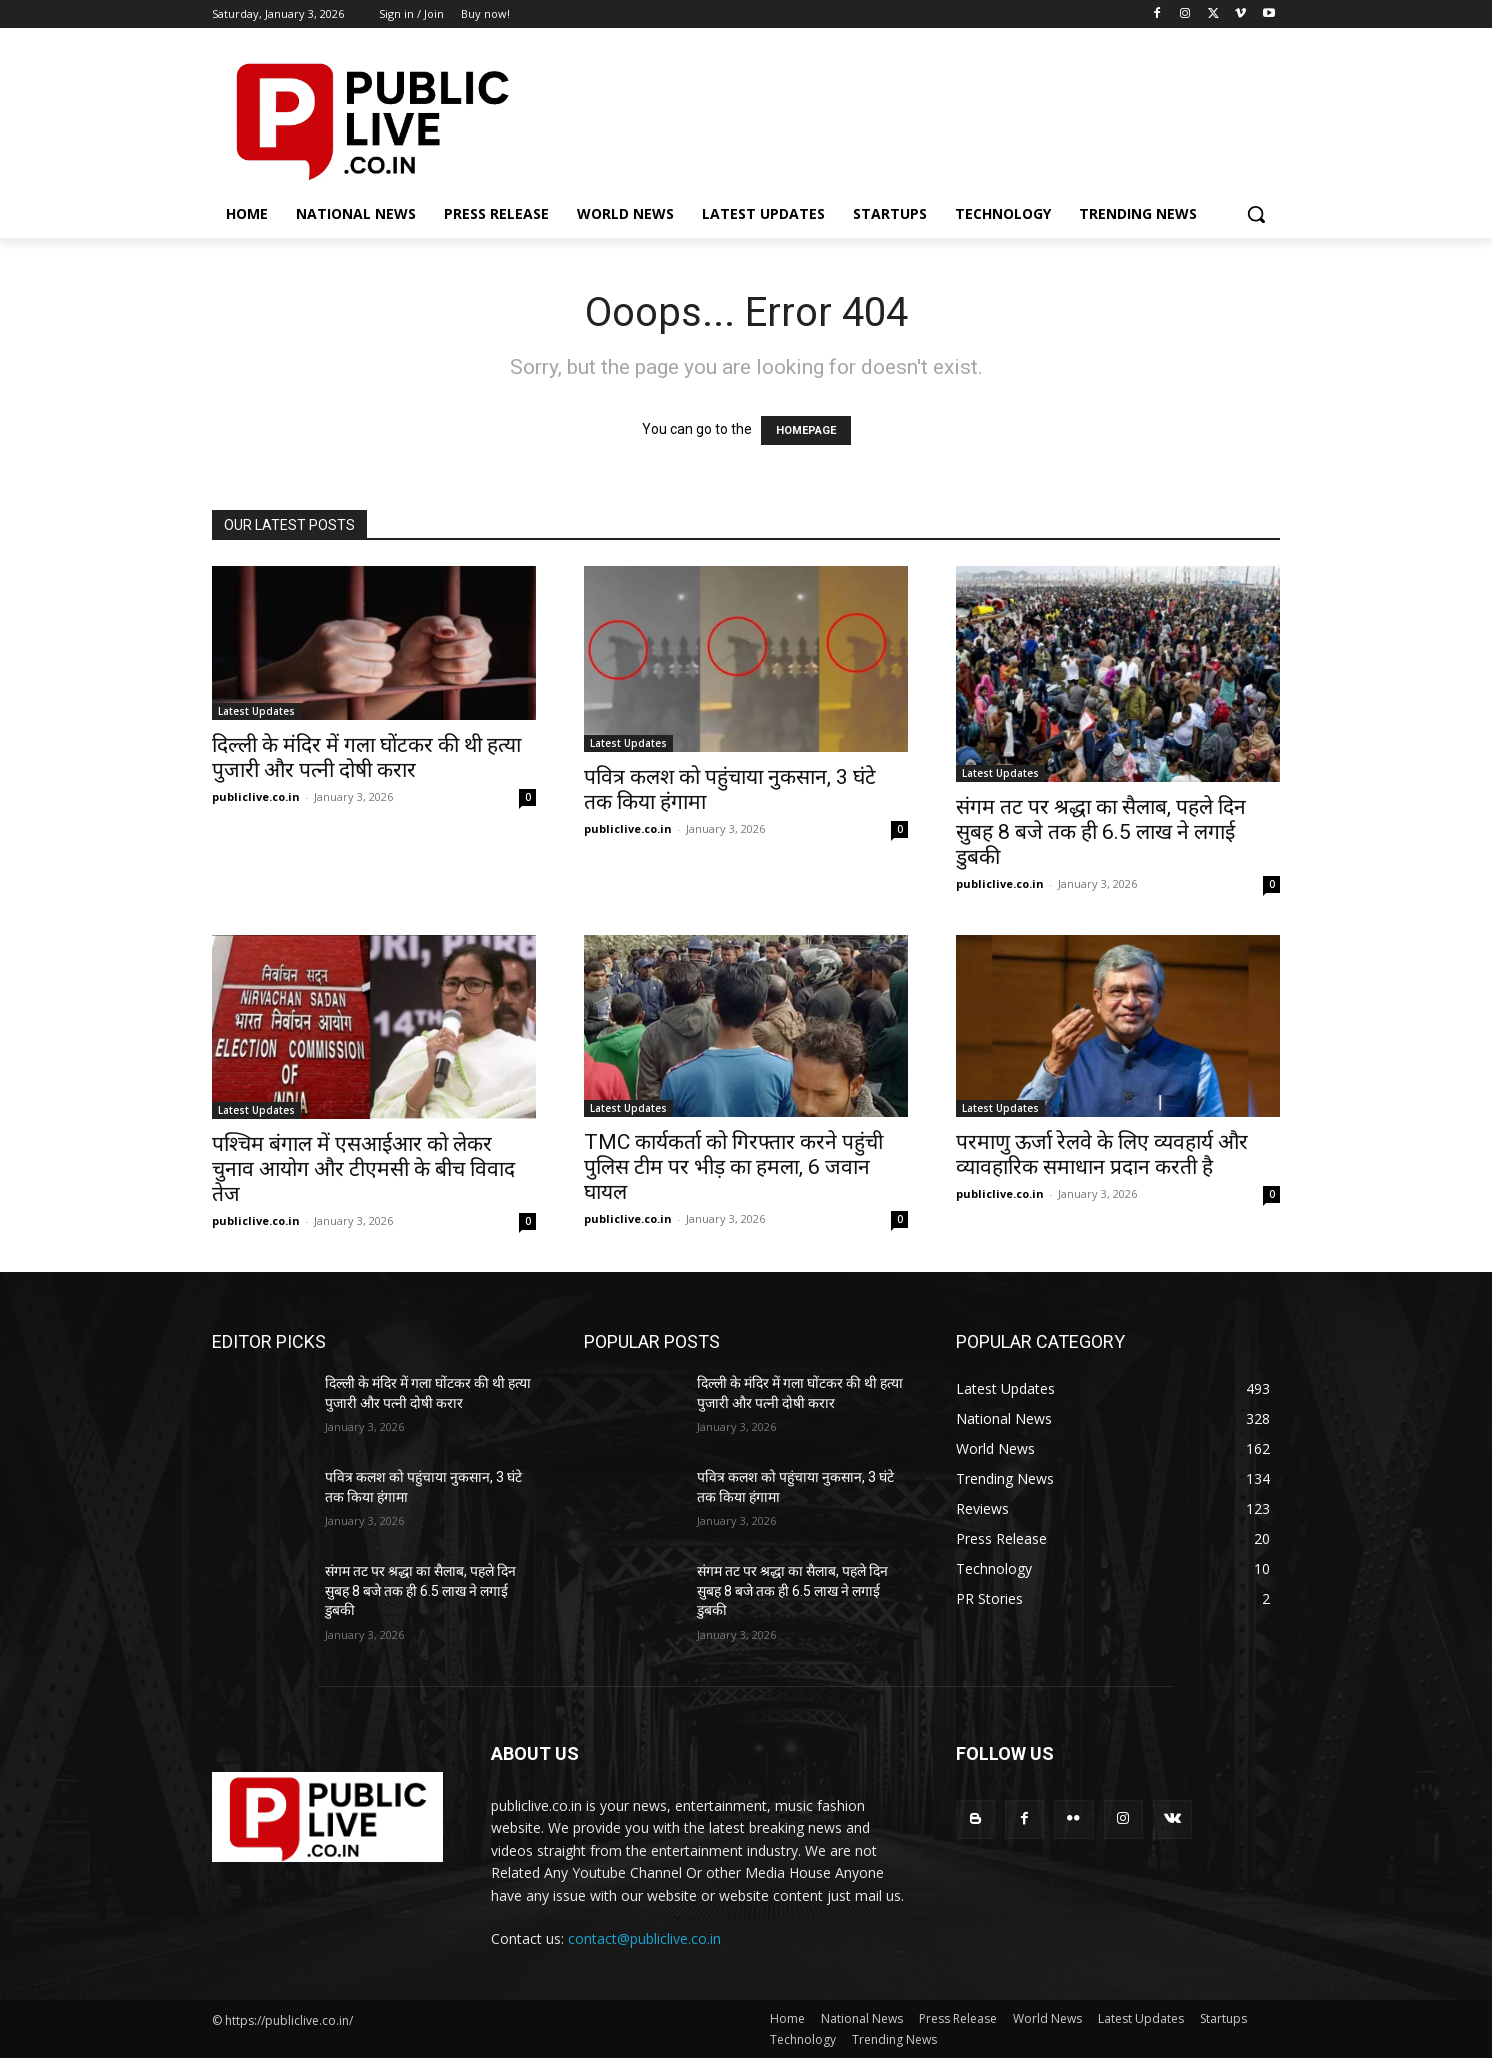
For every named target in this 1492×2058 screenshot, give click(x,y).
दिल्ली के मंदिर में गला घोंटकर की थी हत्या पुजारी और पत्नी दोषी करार (366, 757)
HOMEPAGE (806, 430)
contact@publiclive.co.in (644, 1938)
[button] (1256, 214)
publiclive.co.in (256, 796)
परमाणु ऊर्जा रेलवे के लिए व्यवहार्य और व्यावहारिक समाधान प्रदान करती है (1102, 1154)
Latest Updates (256, 711)
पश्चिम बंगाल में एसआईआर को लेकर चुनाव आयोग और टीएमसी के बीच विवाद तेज (363, 1169)
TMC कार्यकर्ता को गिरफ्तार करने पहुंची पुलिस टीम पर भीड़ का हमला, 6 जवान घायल (733, 1167)
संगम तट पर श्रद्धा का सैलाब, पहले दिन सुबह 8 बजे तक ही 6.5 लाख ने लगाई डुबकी (1101, 832)
